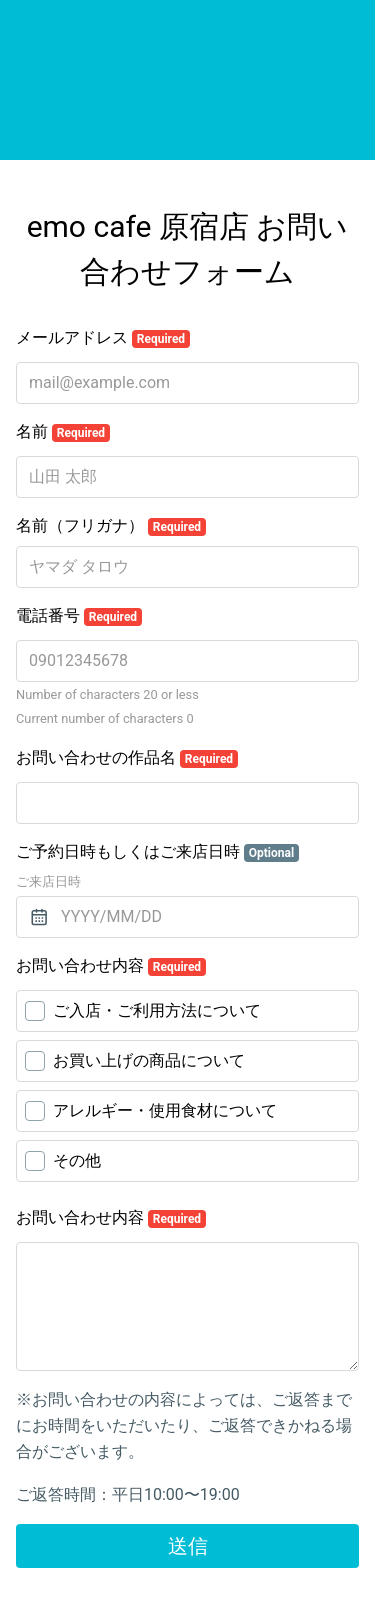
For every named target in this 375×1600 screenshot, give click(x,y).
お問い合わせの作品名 (127, 758)
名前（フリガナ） (111, 526)
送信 (188, 1546)
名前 (63, 432)
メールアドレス (103, 338)
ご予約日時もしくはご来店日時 (157, 852)
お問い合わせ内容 (111, 966)
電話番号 (79, 616)
